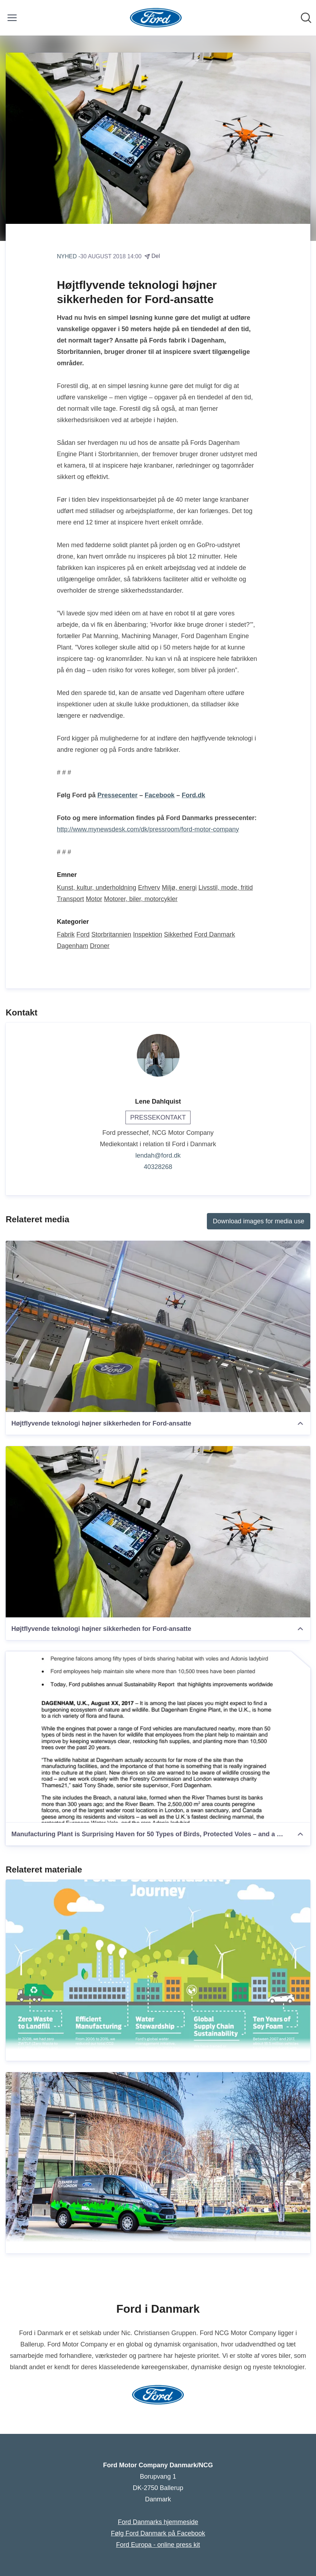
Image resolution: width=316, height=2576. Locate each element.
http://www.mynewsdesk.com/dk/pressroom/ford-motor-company (148, 829)
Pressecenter (117, 795)
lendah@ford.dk (158, 1155)
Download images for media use (258, 1221)
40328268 (158, 1166)
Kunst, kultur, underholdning (96, 887)
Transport (70, 898)
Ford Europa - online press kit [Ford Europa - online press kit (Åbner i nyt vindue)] (158, 2544)
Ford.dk (193, 795)
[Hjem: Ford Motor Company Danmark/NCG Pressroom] (156, 17)
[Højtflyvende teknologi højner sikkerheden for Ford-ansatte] (158, 1326)
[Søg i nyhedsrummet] (306, 17)
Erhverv (149, 887)
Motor (94, 898)
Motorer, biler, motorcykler (140, 898)
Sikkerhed (178, 934)
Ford (83, 934)
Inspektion (147, 934)
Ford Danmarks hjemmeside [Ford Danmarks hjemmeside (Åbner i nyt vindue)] (158, 2522)
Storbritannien (111, 934)
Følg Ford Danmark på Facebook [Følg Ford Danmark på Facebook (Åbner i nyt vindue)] (158, 2533)
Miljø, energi (179, 887)
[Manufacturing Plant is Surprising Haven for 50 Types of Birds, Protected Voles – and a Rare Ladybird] (158, 1737)
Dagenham (72, 945)
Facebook (160, 795)
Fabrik (66, 934)
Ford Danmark (214, 934)
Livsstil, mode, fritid (225, 887)
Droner (99, 945)
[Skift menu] (12, 18)
